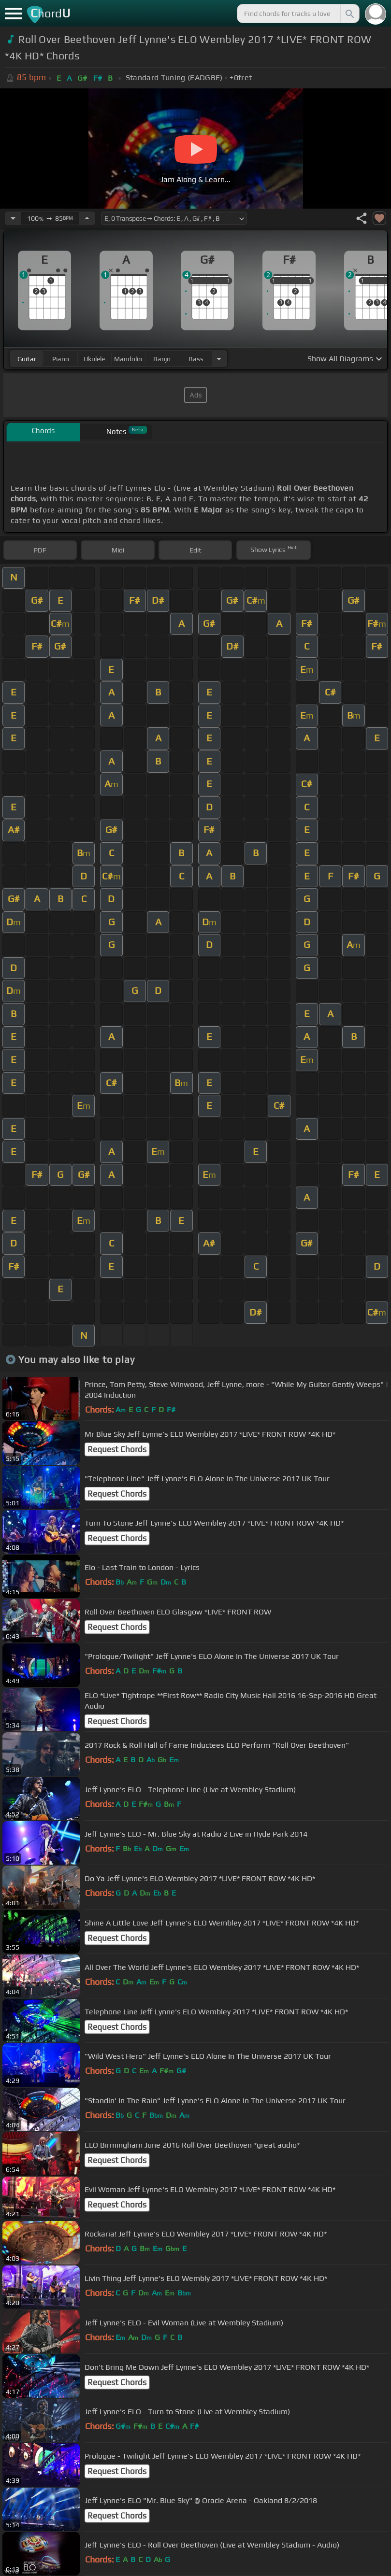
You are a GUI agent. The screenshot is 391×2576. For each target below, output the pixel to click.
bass (195, 359)
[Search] (349, 13)
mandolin (128, 359)
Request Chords (116, 1449)
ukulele (94, 359)
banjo (162, 359)
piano (60, 359)
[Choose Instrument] (219, 358)
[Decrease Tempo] (13, 218)
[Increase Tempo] (87, 218)
